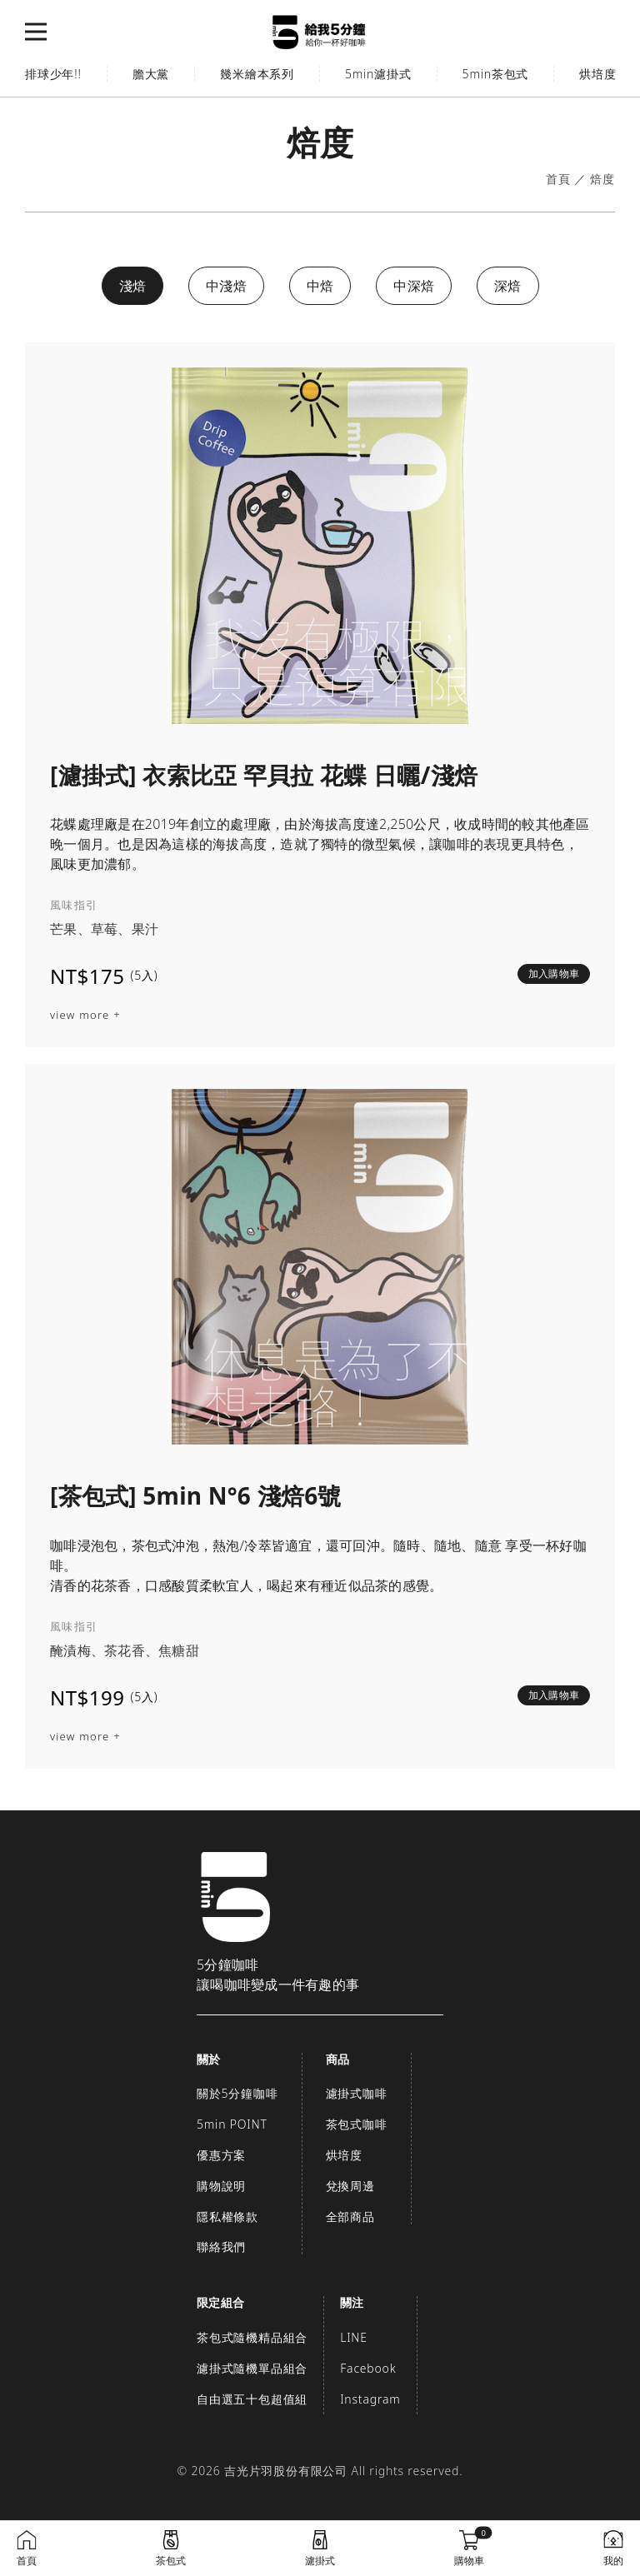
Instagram (370, 2399)
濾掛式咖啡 (357, 2093)
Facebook (368, 2368)
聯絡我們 (221, 2246)
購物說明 (221, 2186)
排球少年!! (53, 74)
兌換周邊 (350, 2186)
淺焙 (133, 286)
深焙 (508, 286)
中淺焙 (226, 286)
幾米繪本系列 (257, 74)
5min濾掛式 (378, 74)
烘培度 (344, 2155)
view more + (85, 1015)
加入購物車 (553, 973)
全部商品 (350, 2216)
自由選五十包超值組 (252, 2399)
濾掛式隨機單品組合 (252, 2368)
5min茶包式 (495, 74)
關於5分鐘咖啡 (237, 2093)
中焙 (320, 286)
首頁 (558, 179)
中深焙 (413, 286)
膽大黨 (150, 74)
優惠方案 (221, 2155)
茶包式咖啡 (357, 2124)
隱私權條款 (227, 2216)
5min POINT (232, 2124)
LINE (354, 2337)
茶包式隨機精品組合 (252, 2337)
